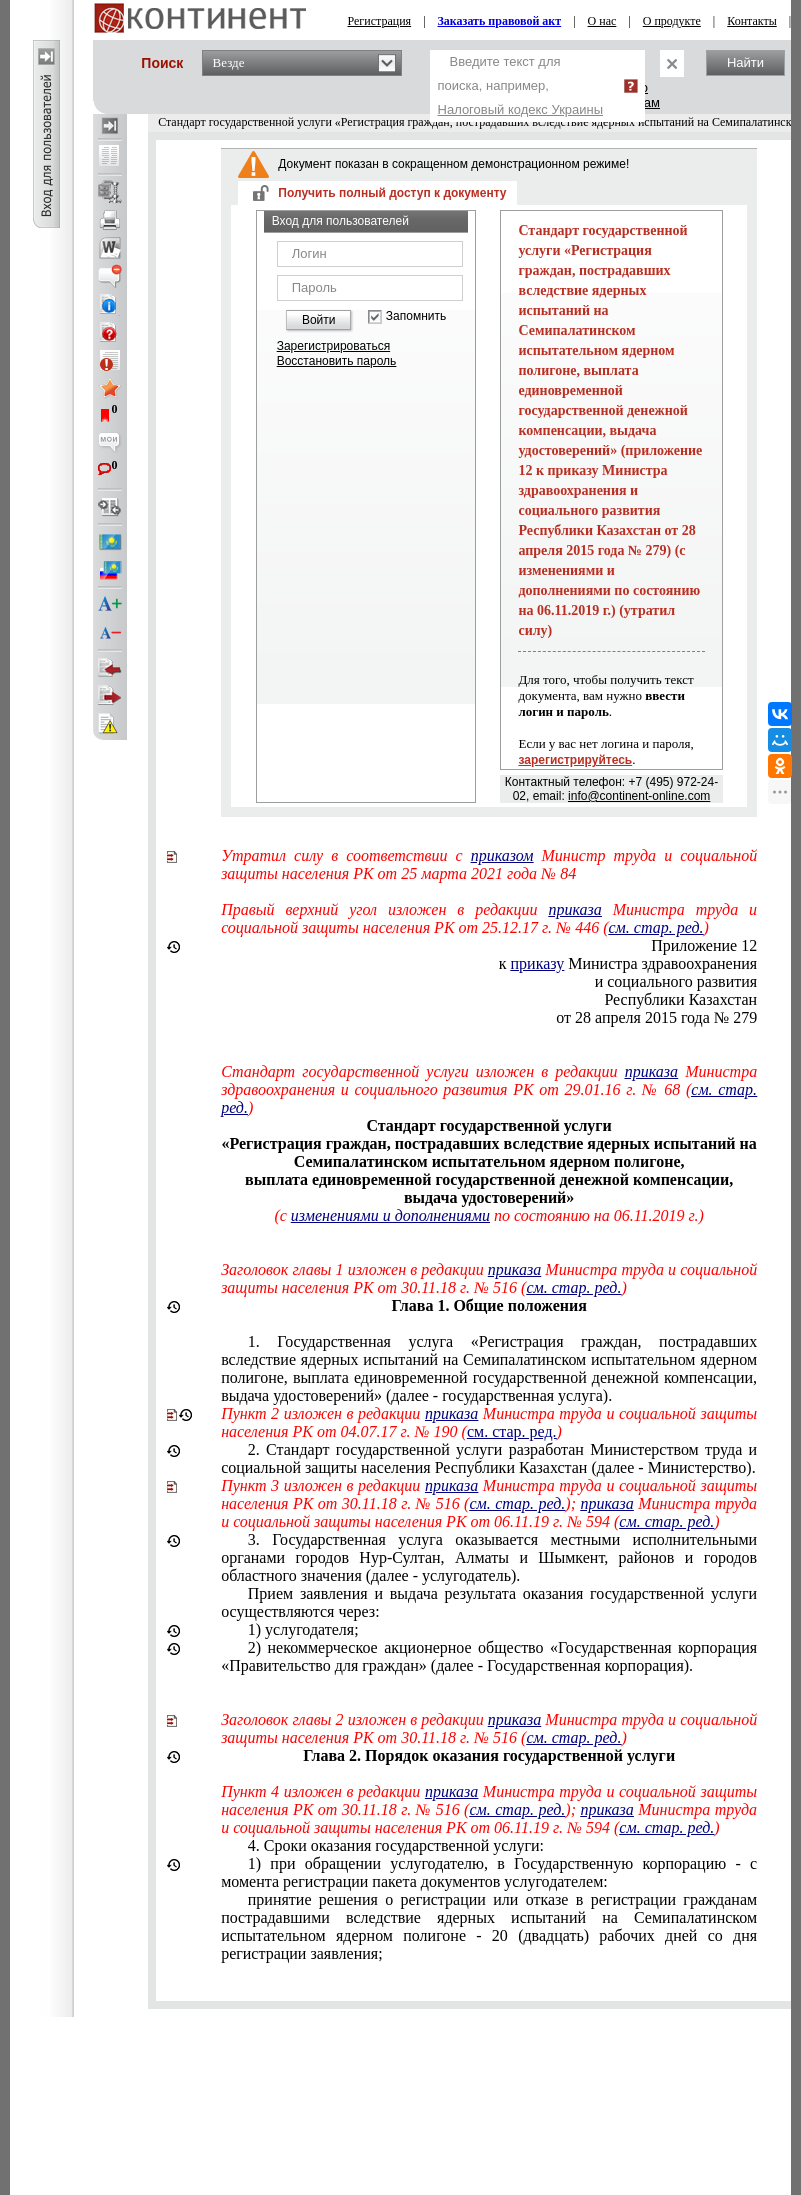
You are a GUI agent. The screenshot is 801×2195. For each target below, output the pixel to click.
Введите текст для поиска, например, (521, 85)
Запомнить (416, 316)
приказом (502, 855)
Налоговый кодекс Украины (521, 109)
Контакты (752, 21)
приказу (538, 963)
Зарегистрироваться (333, 346)
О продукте (672, 21)
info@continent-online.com (639, 796)
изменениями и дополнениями (390, 1215)
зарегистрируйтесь (575, 760)
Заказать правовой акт (500, 21)
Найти (745, 62)
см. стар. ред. (656, 927)
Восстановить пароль (337, 361)
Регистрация (380, 21)
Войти (319, 320)
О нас (602, 21)
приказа (574, 909)
